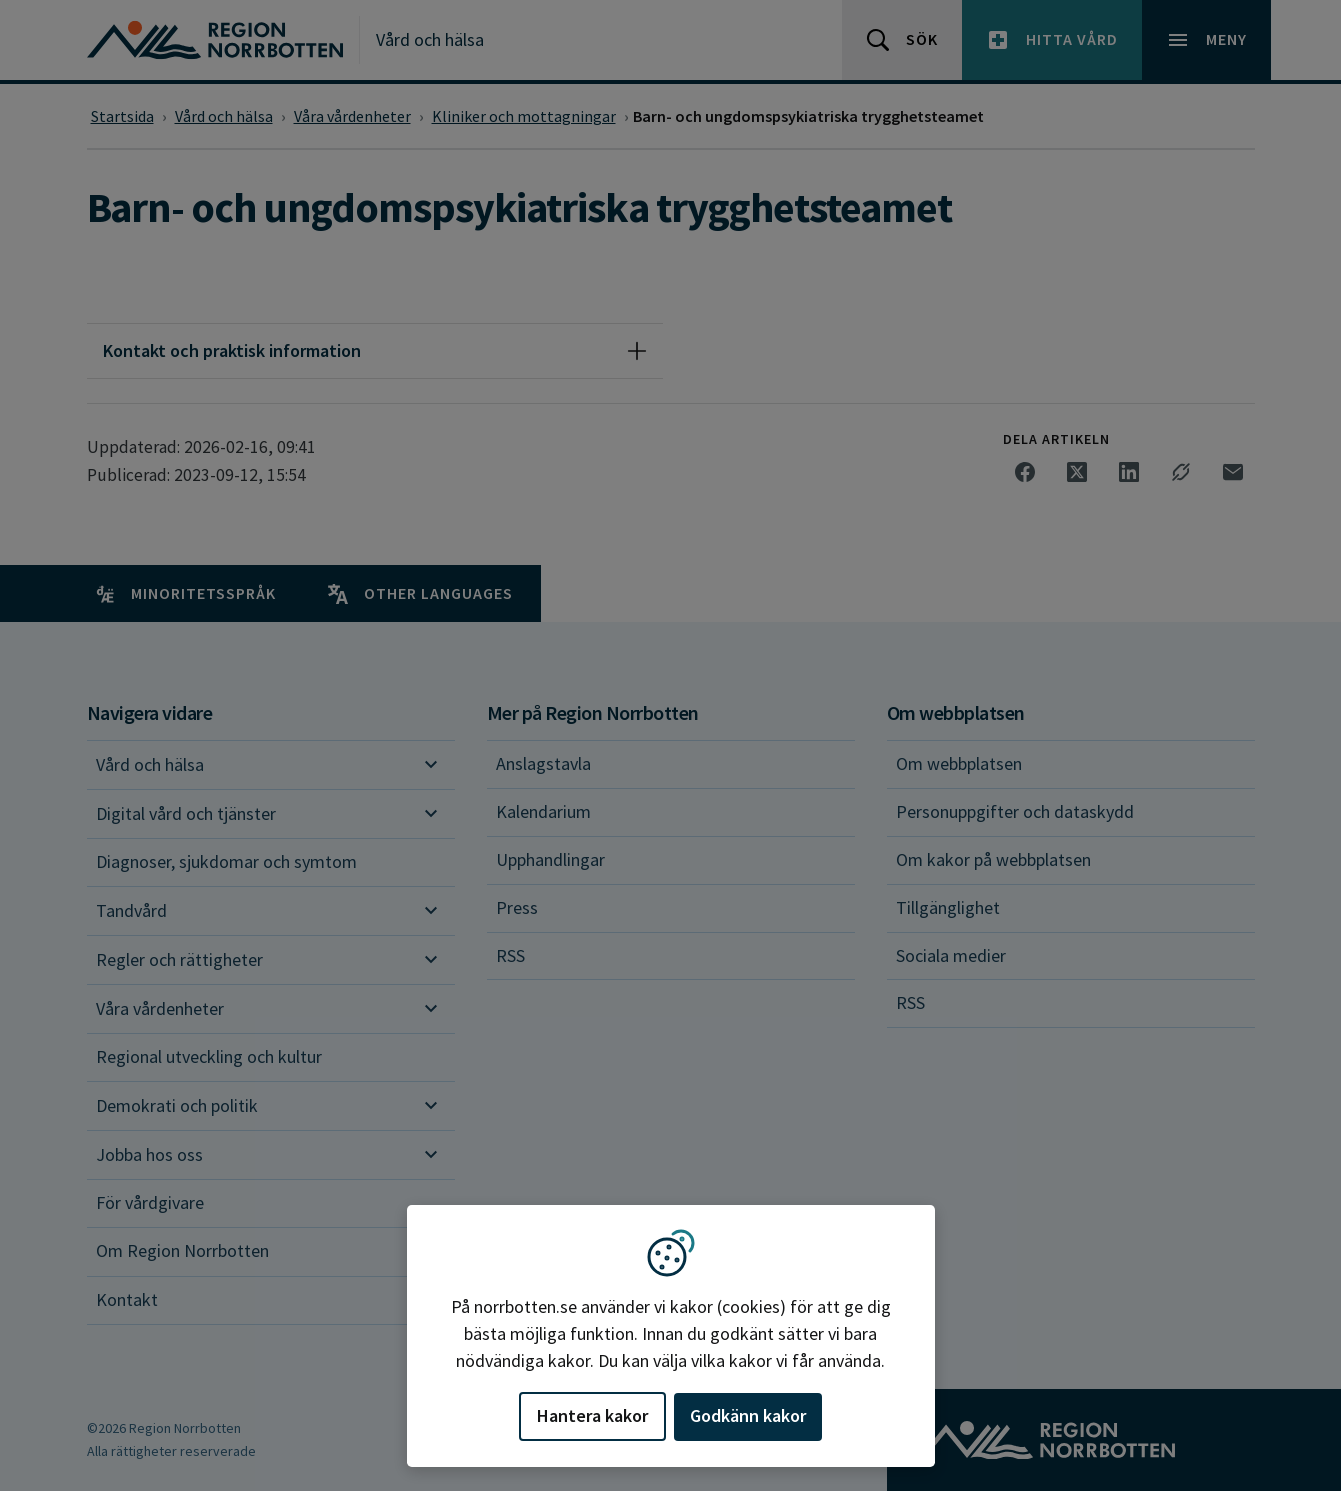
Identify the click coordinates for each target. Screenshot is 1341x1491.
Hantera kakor (592, 1415)
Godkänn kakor (748, 1415)
